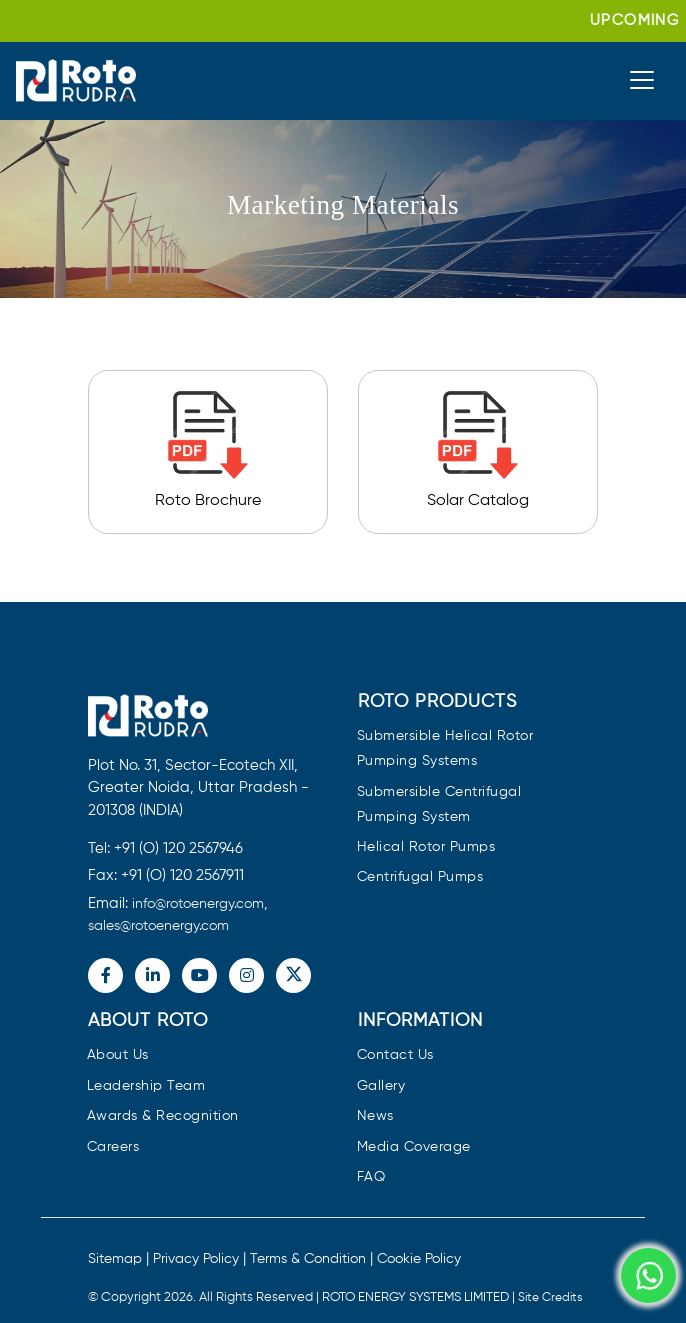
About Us (118, 1055)
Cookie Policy (419, 1259)
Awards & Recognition (163, 1116)
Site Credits (550, 1298)
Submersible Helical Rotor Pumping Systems (445, 749)
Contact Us (395, 1055)
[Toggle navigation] (642, 80)
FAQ (371, 1177)
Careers (113, 1147)
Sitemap (115, 1259)
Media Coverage (414, 1147)
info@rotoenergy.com (198, 904)
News (375, 1116)
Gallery (381, 1086)
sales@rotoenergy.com (158, 926)
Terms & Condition (308, 1259)
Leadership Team (146, 1086)
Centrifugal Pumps (420, 877)
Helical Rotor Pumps (426, 847)
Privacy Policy (196, 1259)
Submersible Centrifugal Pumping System (439, 805)
